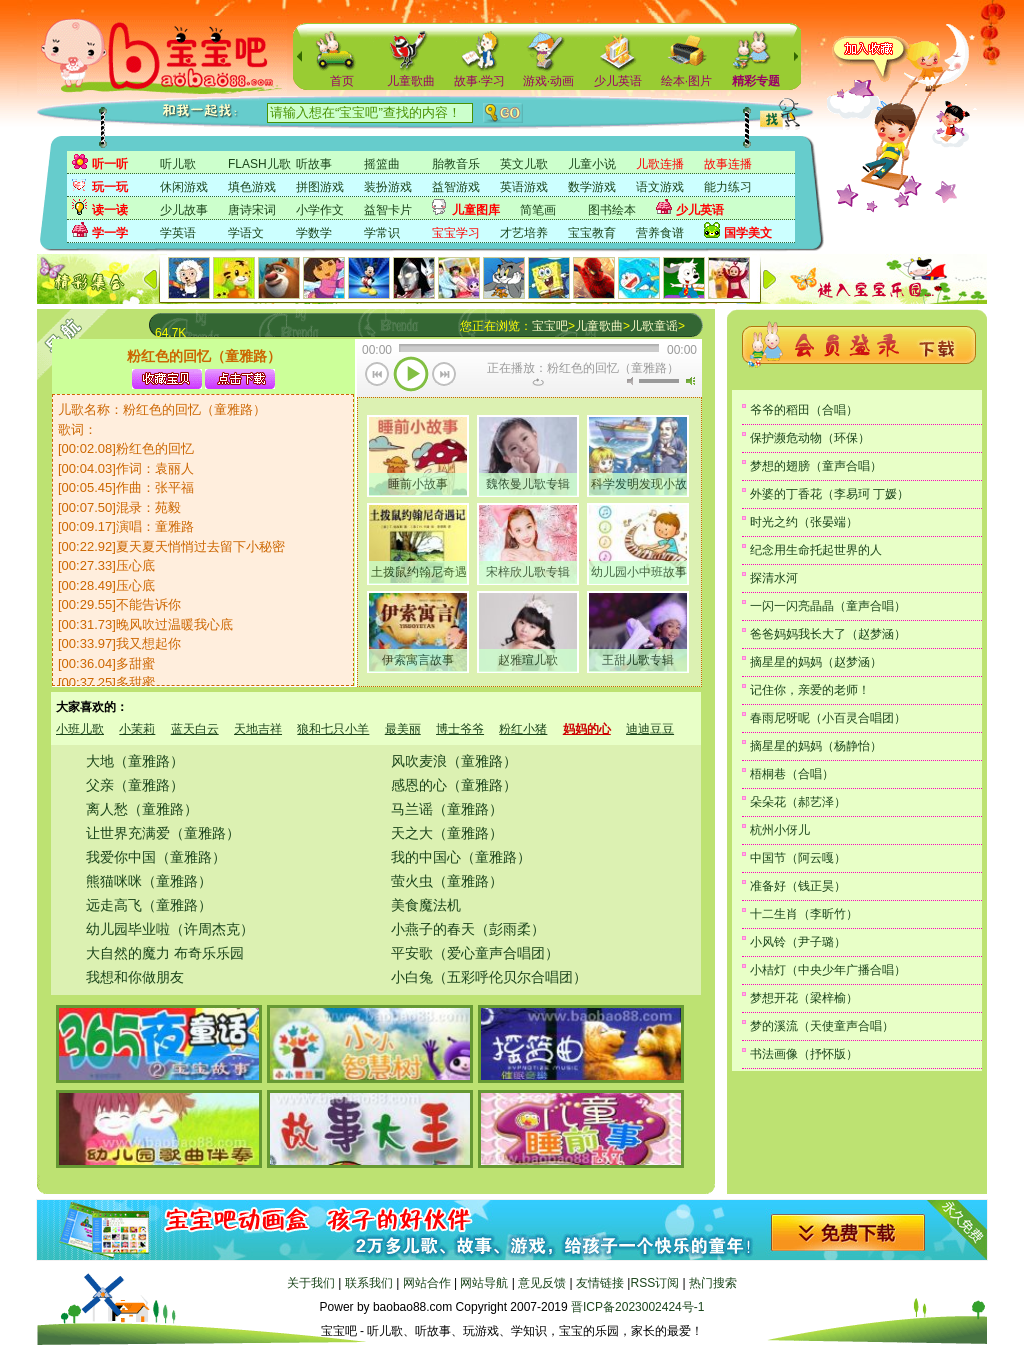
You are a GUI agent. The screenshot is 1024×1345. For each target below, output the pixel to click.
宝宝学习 (456, 233)
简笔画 (538, 210)
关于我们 (311, 1283)
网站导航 (484, 1283)
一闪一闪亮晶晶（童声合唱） (828, 606)
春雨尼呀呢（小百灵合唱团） (828, 718)
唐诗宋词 (252, 210)
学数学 (314, 233)
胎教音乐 (456, 164)
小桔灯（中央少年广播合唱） (828, 970)
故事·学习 (479, 81)
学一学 (110, 233)
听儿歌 (178, 164)
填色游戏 (252, 187)
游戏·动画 (548, 81)
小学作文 (320, 210)
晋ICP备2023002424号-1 (637, 1307)
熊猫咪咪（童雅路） (149, 881)
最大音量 (690, 381)
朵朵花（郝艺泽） (798, 802)
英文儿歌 (524, 164)
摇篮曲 (382, 164)
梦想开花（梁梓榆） (804, 998)
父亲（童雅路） (135, 785)
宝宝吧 (550, 326)
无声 (630, 381)
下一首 (444, 376)
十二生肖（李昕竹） (804, 914)
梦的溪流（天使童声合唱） (822, 1026)
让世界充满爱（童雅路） (163, 833)
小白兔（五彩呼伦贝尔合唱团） (489, 977)
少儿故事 (184, 210)
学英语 (178, 233)
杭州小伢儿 (780, 830)
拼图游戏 (320, 187)
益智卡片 (388, 210)
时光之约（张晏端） (804, 522)
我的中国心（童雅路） (461, 857)
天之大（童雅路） (447, 833)
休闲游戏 (184, 187)
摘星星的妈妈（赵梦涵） (816, 662)
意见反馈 (542, 1283)
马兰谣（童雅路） (447, 809)
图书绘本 (612, 210)
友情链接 (600, 1283)
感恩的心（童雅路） (454, 785)
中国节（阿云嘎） (798, 858)
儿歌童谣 (654, 326)
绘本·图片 (686, 81)
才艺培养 (524, 233)
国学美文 (748, 233)
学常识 (382, 233)
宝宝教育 (592, 233)
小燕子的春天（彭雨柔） (468, 929)
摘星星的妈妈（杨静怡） (816, 746)
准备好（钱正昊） (798, 886)
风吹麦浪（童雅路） (454, 761)
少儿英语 (618, 81)
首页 (342, 81)
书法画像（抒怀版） (804, 1054)
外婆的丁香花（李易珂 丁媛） (829, 494)
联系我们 (369, 1283)
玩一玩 (110, 187)
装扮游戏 (388, 187)
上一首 (377, 376)
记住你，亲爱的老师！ (810, 690)
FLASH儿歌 (259, 164)
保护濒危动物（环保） (810, 438)
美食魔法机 (426, 905)
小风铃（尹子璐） (798, 942)
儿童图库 (476, 210)
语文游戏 (660, 187)
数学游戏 (592, 187)
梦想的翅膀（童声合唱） (816, 466)
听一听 (110, 164)
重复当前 (538, 382)
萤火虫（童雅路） (447, 881)
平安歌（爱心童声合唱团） (475, 953)
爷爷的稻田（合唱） (804, 410)
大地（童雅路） (135, 761)
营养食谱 (660, 233)
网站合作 (427, 1283)
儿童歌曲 (411, 81)
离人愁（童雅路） (142, 809)
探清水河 (774, 578)
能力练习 (728, 187)
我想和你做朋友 (135, 977)
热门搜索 (713, 1283)
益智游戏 (456, 187)
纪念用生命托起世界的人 (816, 550)
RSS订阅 (654, 1283)
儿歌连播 (660, 164)
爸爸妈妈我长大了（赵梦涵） (828, 634)
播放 (411, 376)
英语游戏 (524, 187)
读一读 (110, 210)
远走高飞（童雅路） (149, 905)
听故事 (314, 164)
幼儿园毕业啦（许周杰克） (170, 929)
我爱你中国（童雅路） (156, 857)
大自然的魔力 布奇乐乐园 (165, 953)
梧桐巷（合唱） (792, 774)
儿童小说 (592, 164)
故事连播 (728, 164)
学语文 (246, 233)
